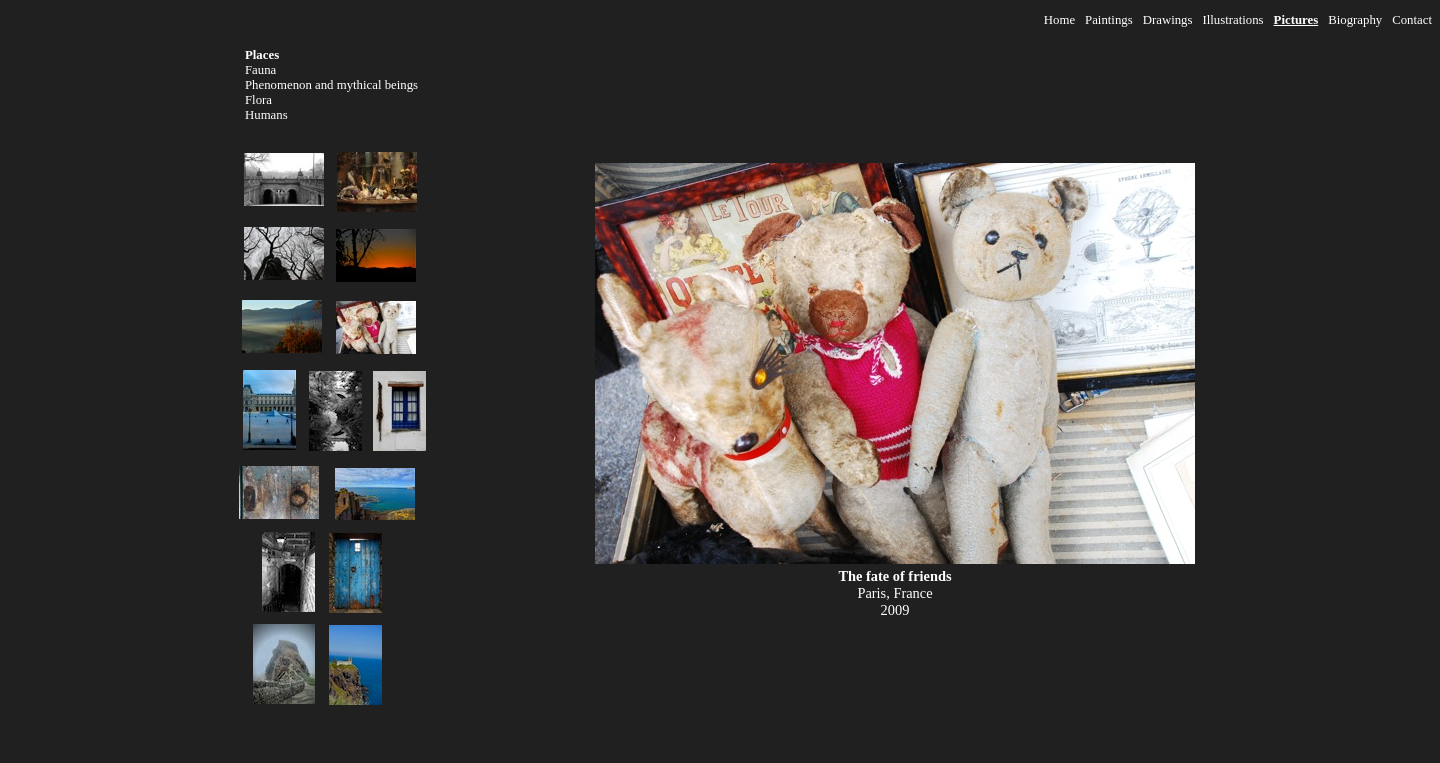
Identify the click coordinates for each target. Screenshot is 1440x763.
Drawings (1168, 20)
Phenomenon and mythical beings (331, 85)
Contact (1412, 20)
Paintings (1109, 20)
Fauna (260, 70)
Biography (1355, 20)
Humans (266, 115)
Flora (258, 100)
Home (1059, 20)
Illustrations (1232, 20)
